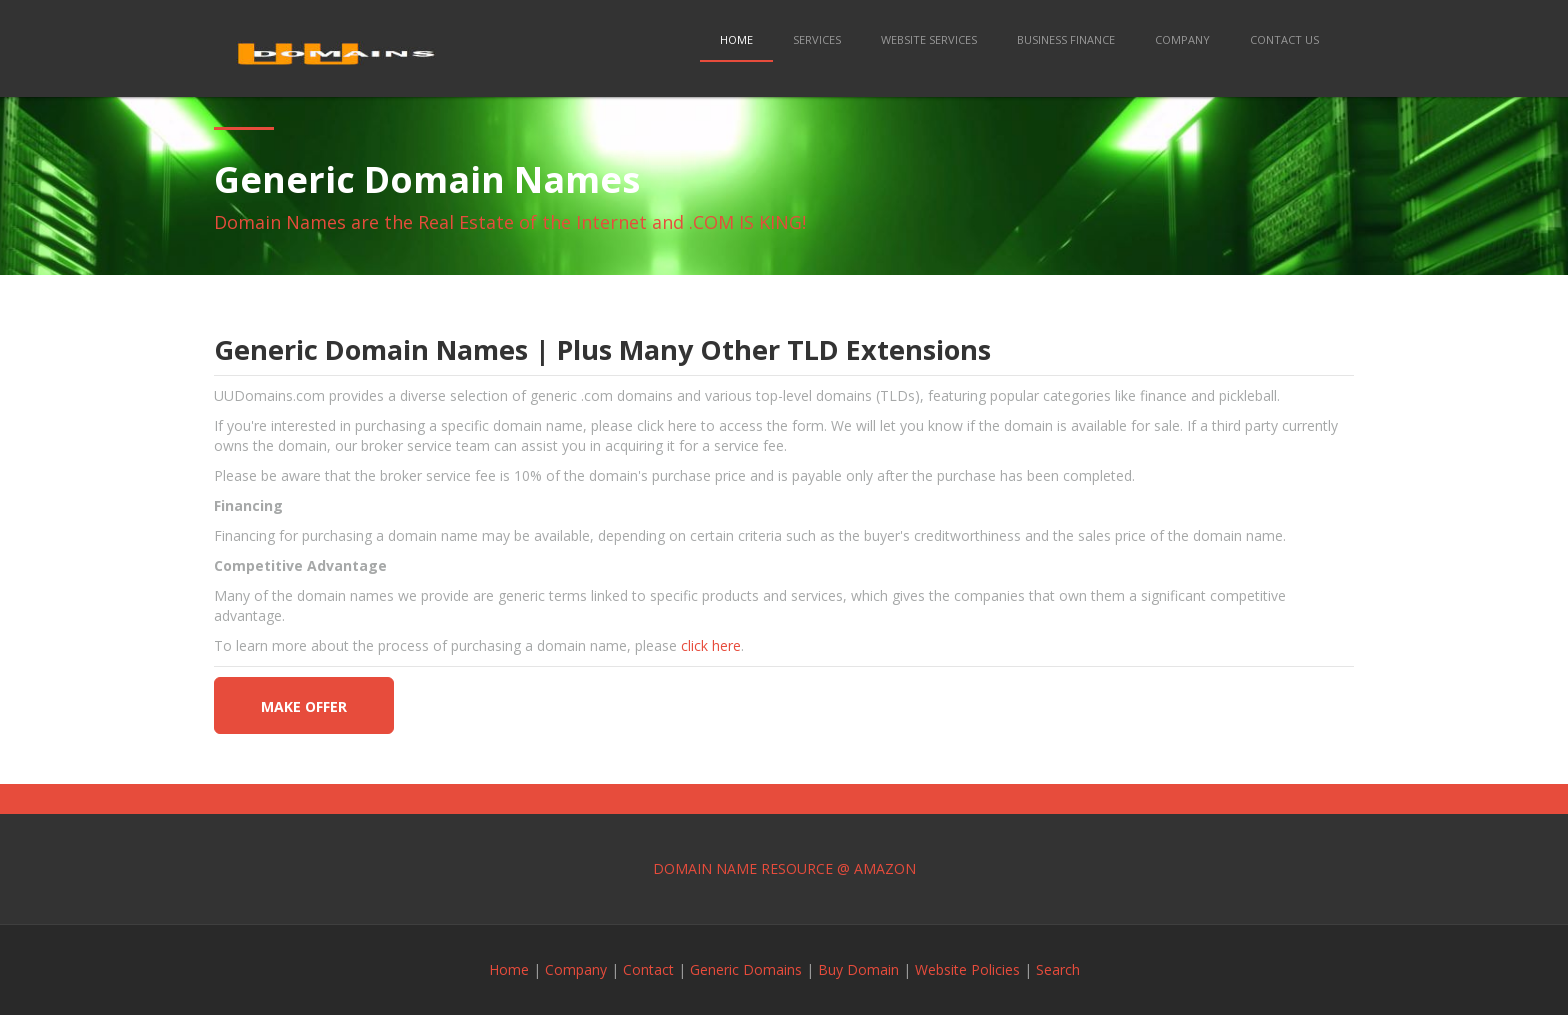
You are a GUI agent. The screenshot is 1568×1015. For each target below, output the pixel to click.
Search (1058, 969)
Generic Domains (746, 969)
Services (817, 39)
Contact (648, 969)
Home (736, 39)
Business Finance (1066, 39)
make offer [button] (304, 706)
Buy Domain (858, 969)
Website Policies (967, 969)
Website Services (929, 39)
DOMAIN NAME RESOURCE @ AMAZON (784, 868)
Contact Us (1284, 39)
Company (1182, 39)
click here (711, 645)
